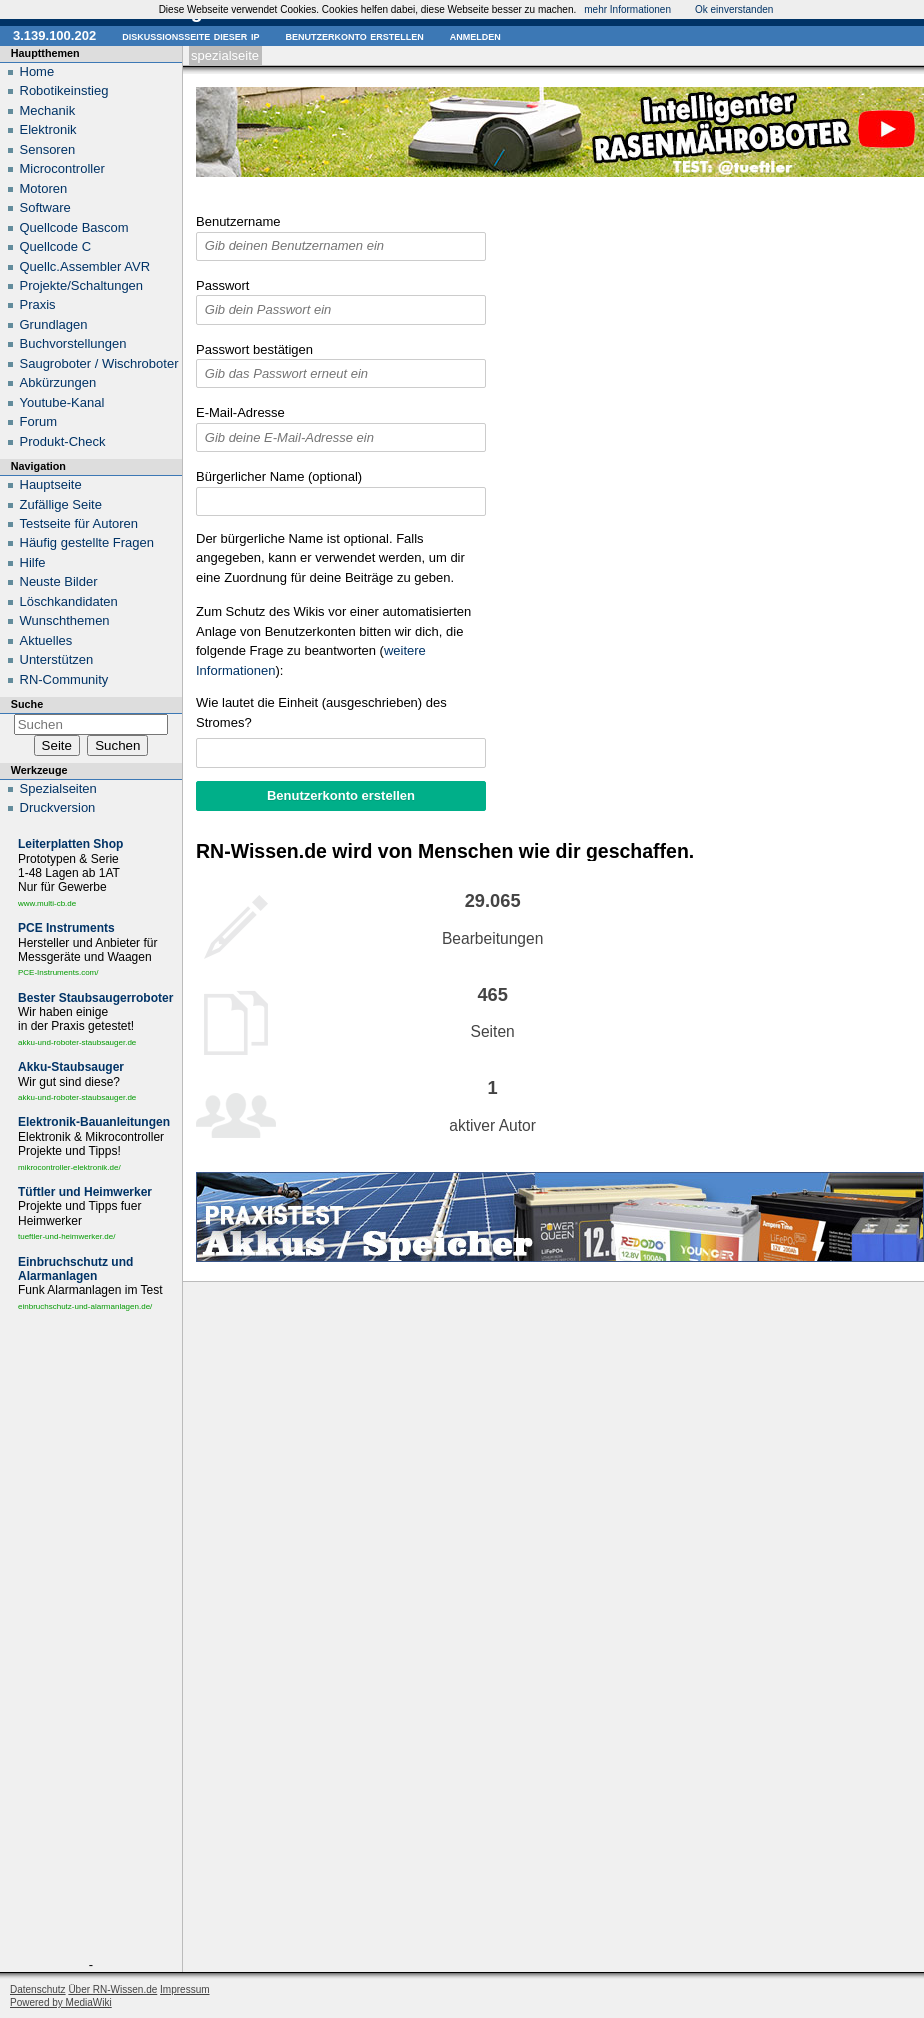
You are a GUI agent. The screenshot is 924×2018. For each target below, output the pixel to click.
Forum (39, 421)
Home (37, 71)
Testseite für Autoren (79, 523)
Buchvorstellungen (73, 343)
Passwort (222, 285)
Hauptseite (51, 484)
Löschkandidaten (69, 601)
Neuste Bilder (59, 581)
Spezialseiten (58, 788)
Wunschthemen (65, 620)
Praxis (38, 304)
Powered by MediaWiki (61, 2002)
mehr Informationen (627, 9)
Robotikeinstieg (64, 90)
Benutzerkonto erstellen (354, 35)
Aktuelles (46, 640)
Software (45, 207)
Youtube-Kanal (62, 402)
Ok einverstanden (734, 9)
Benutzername (238, 221)
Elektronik (48, 129)
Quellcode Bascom (74, 227)
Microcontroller (62, 168)
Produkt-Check (63, 441)
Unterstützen (57, 659)
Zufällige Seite (61, 504)
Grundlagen (54, 324)
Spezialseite (225, 55)
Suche (27, 704)
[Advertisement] (91, 1639)
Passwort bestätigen (254, 349)
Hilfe (33, 562)
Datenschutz (38, 1989)
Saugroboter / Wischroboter (99, 363)
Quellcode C (56, 246)
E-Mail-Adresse (240, 412)
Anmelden (475, 35)
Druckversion (58, 807)
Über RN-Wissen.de (112, 1989)
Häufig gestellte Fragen (87, 542)
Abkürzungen (58, 382)
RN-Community (64, 679)
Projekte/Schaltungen (82, 285)
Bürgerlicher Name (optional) (279, 476)
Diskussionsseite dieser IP (190, 35)
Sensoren (48, 149)
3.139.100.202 (54, 35)
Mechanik (48, 110)
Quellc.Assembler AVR (85, 266)
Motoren (44, 188)
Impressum (184, 1989)
